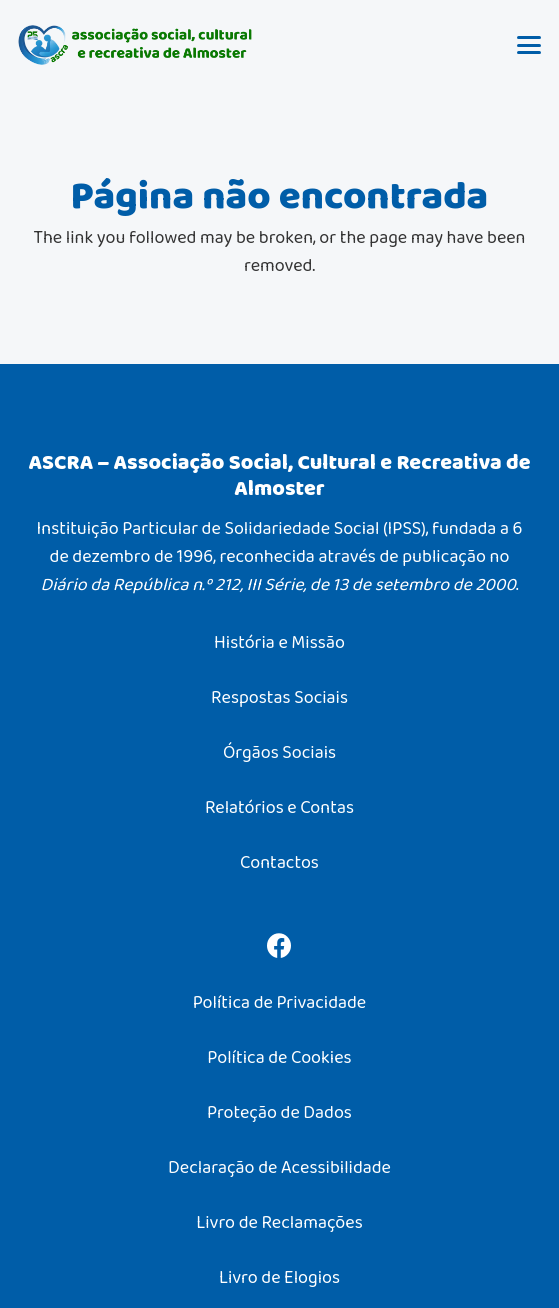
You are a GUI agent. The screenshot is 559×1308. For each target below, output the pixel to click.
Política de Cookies (279, 1057)
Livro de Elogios (279, 1277)
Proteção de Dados (279, 1112)
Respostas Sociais (279, 697)
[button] (529, 45)
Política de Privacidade (279, 1002)
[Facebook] (279, 945)
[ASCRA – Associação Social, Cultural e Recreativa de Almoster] (135, 45)
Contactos (279, 862)
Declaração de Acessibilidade (279, 1167)
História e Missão (279, 642)
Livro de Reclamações (279, 1222)
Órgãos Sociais (279, 752)
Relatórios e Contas (279, 807)
